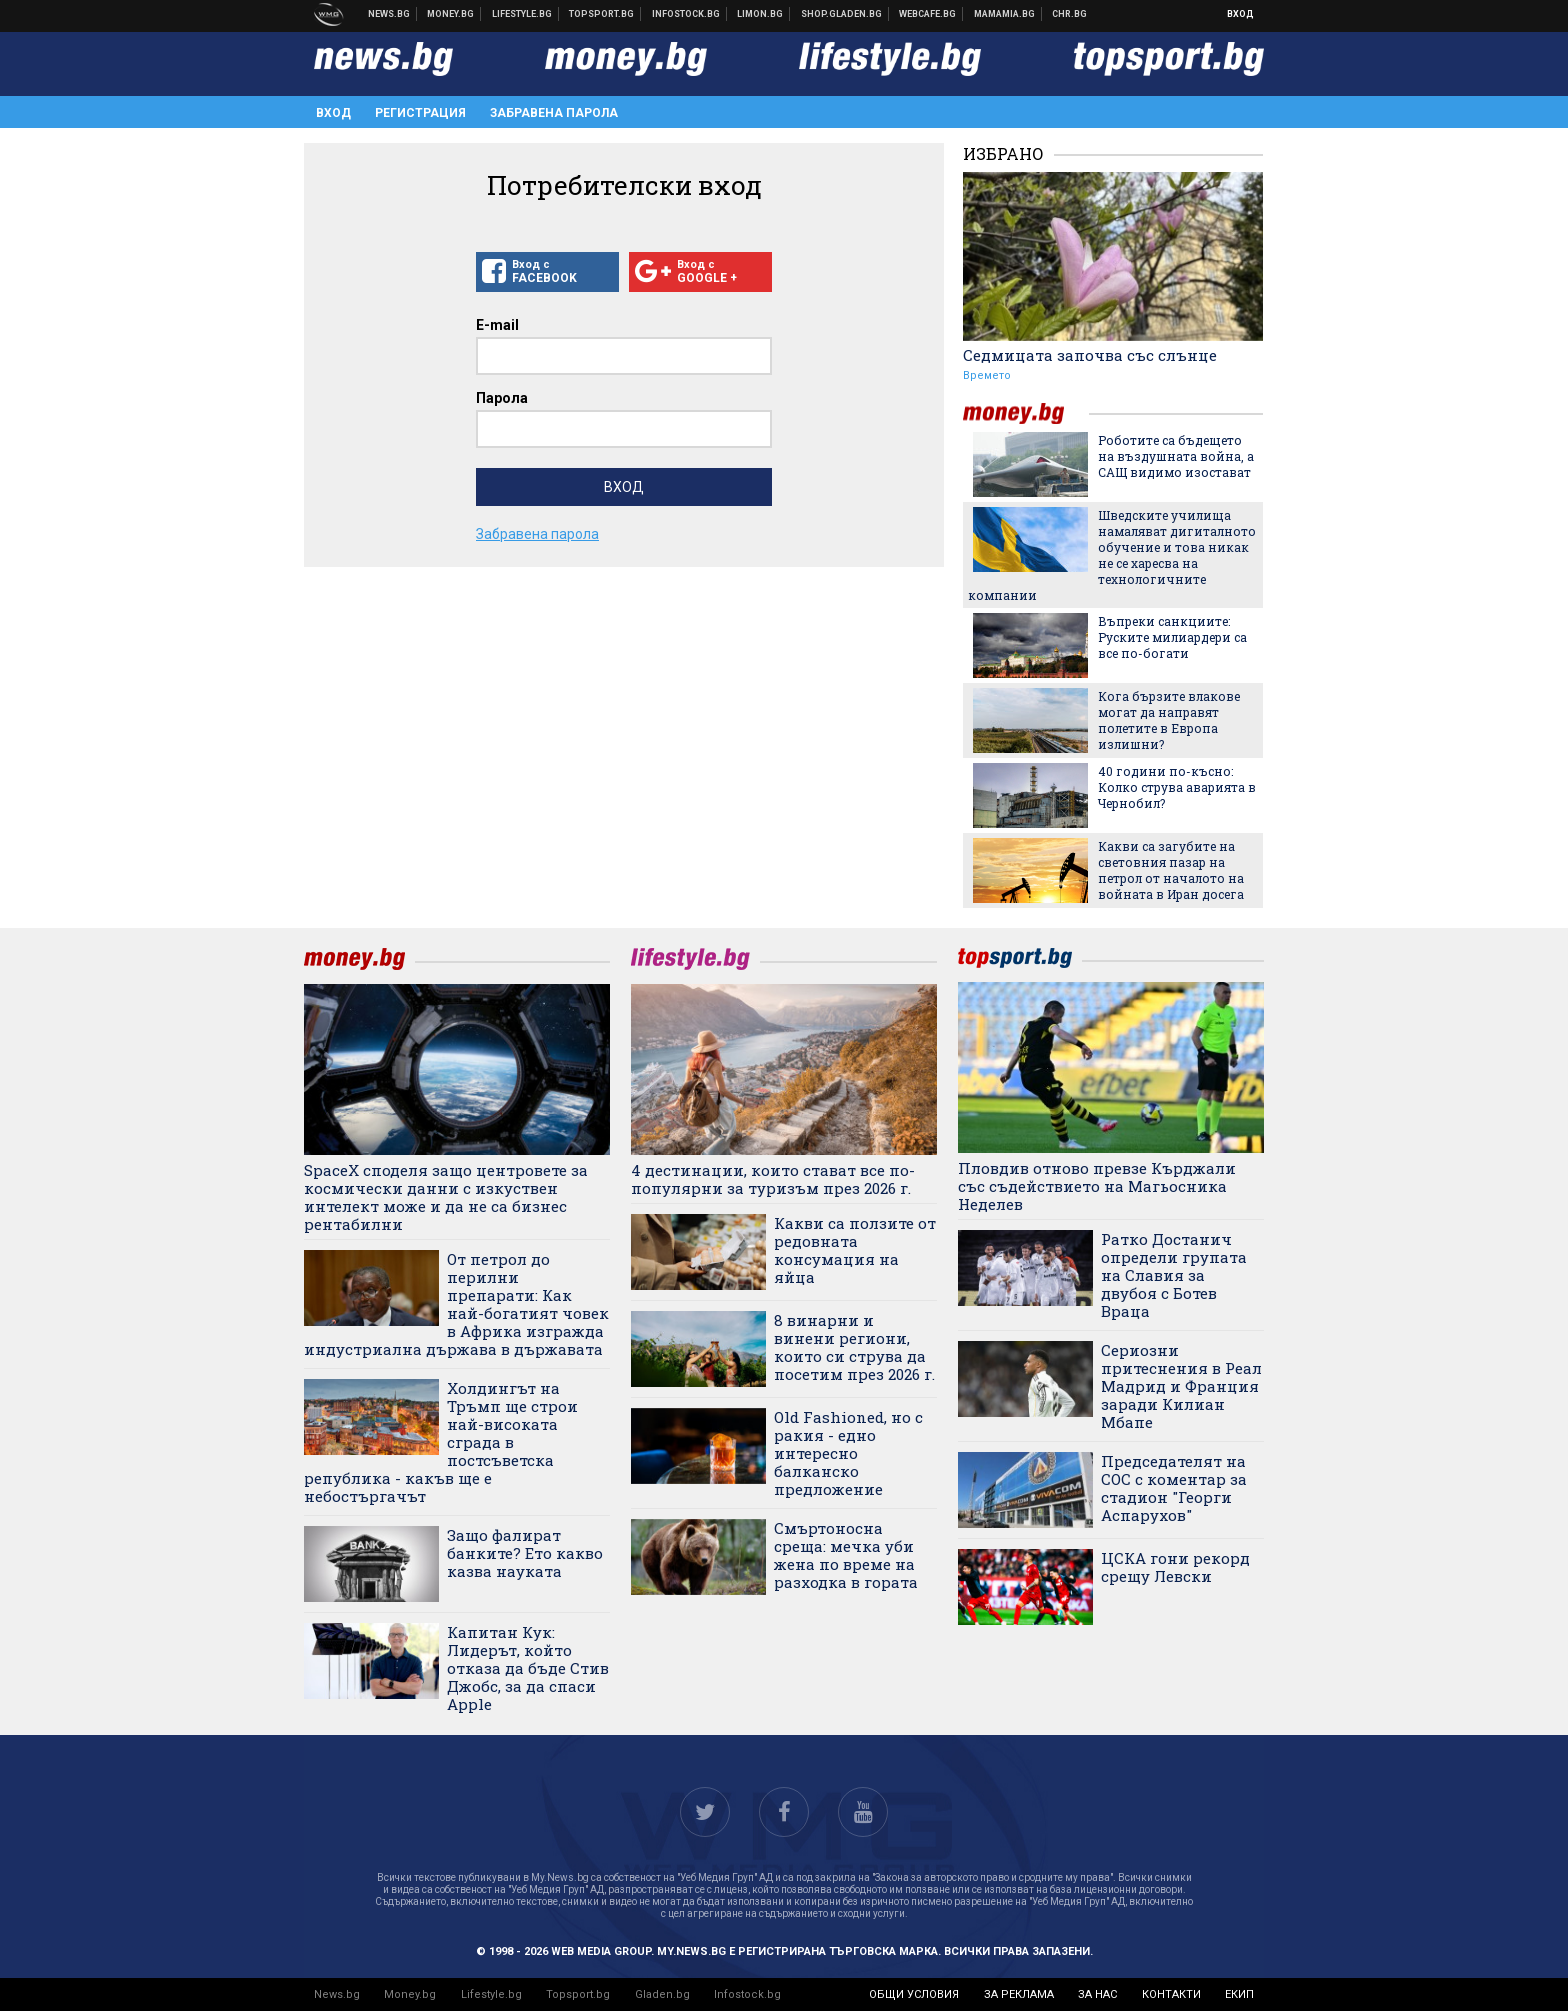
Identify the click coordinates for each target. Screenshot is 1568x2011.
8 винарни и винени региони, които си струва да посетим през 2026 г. (854, 1347)
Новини (389, 14)
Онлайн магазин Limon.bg (760, 14)
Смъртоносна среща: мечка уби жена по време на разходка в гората (846, 1555)
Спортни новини (602, 14)
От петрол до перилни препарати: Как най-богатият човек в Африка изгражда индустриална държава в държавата (456, 1304)
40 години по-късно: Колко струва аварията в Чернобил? (1177, 787)
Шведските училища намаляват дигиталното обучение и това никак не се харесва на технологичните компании (1112, 555)
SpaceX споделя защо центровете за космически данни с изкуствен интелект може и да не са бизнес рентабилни (446, 1197)
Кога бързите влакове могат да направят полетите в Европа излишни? (1169, 720)
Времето (987, 375)
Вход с (547, 272)
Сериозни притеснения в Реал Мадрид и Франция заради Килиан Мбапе (1181, 1386)
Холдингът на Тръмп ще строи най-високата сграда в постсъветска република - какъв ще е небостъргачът (441, 1442)
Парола (502, 398)
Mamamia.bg (1005, 14)
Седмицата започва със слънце (1090, 355)
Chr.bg (1069, 14)
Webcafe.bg (928, 14)
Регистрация (420, 113)
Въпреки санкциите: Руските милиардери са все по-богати (1172, 637)
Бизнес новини (451, 14)
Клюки (522, 14)
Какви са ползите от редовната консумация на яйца (855, 1250)
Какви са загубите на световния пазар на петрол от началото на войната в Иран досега (1171, 870)
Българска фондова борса (686, 14)
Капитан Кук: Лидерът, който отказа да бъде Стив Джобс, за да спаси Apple (528, 1668)
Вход (1240, 14)
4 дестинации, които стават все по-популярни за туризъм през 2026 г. (773, 1179)
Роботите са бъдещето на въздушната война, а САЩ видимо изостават (1176, 456)
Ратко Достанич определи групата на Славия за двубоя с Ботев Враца (1174, 1275)
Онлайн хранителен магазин (842, 14)
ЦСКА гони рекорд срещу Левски (1175, 1567)
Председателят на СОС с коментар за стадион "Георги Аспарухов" (1174, 1488)
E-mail (497, 325)
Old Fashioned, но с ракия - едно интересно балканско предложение (848, 1453)
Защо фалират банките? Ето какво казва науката (525, 1553)
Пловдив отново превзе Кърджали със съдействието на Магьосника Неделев (1097, 1186)
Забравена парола (554, 113)
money (1026, 413)
